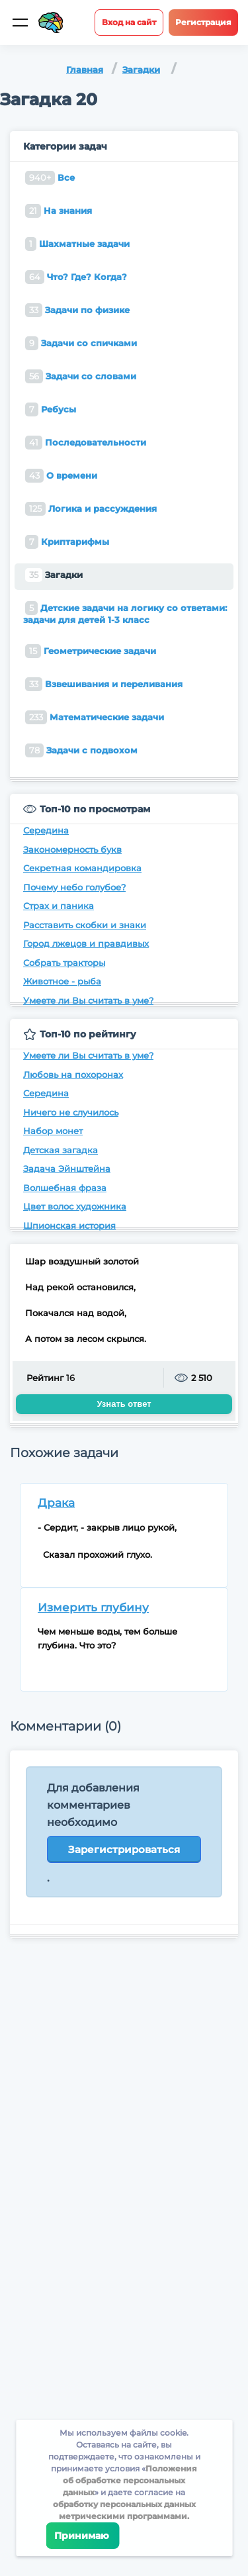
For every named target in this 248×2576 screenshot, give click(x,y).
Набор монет (53, 1130)
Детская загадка (60, 1150)
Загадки (141, 69)
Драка (56, 1502)
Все (50, 178)
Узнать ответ (124, 1404)
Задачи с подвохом (81, 750)
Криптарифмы (67, 542)
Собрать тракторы (64, 962)
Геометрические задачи (90, 651)
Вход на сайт (129, 22)
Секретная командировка (82, 868)
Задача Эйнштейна (66, 1168)
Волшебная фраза (64, 1187)
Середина (46, 830)
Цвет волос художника (74, 1206)
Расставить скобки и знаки (84, 925)
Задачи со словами (80, 376)
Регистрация (203, 22)
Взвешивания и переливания (104, 684)
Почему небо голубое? (74, 887)
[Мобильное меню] (20, 22)
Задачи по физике (77, 310)
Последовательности (85, 443)
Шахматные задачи (77, 244)
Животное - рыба (62, 981)
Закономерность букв (72, 849)
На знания (58, 211)
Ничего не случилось (70, 1112)
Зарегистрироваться (124, 1849)
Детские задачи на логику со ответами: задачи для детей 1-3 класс (125, 613)
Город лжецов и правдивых (86, 943)
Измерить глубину (93, 1607)
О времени (61, 476)
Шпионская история (69, 1225)
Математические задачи (94, 717)
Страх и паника (58, 905)
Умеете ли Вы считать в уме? (88, 1000)
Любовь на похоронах (73, 1074)
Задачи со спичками (81, 343)
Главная (84, 69)
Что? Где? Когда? (76, 277)
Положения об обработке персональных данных (130, 2480)
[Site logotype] (50, 22)
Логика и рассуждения (91, 509)
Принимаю (82, 2536)
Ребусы (50, 409)
